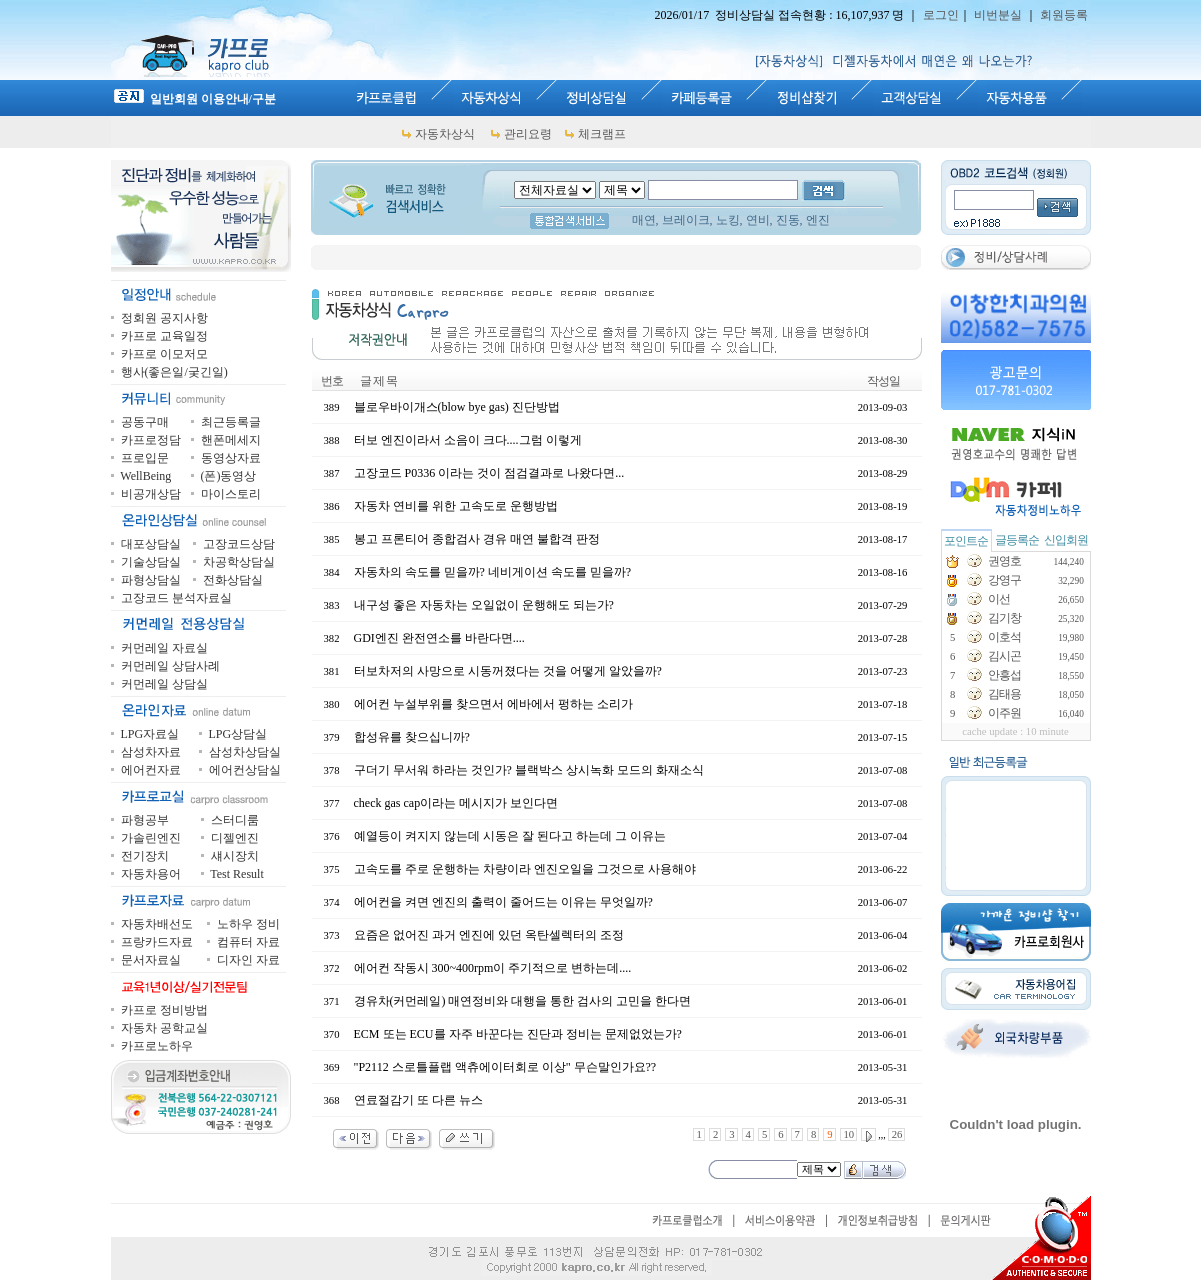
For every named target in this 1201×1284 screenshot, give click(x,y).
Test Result (237, 874)
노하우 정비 (248, 924)
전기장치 (145, 856)
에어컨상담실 (245, 770)
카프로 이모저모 (164, 354)
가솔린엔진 (151, 838)
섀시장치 (235, 856)
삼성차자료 (151, 752)
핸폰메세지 (231, 440)
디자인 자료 (248, 960)
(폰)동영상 (229, 476)
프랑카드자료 (157, 942)
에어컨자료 (151, 770)
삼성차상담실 (245, 752)
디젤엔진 (235, 838)
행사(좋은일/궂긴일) (174, 372)
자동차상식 (445, 134)
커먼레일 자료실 (164, 648)
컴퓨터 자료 (248, 942)
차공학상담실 (239, 562)
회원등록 (1064, 15)
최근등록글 (231, 422)
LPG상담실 (238, 734)
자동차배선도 (157, 924)
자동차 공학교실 (164, 1028)
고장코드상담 (239, 544)
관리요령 (528, 134)
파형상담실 (151, 580)
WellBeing (145, 476)
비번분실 (998, 15)
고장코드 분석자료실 (176, 598)
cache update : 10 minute (1015, 731)
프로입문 (145, 458)
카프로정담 (151, 440)
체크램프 (602, 134)
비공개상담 (151, 494)
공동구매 (145, 422)
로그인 (941, 15)
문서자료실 (151, 960)
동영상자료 (231, 458)
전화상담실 (233, 580)
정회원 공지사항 (164, 318)
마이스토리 (231, 494)
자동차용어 (151, 874)
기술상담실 (151, 562)
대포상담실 (151, 544)
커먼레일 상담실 (164, 684)
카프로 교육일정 (164, 336)
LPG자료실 (150, 734)
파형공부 (145, 820)
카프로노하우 (157, 1046)
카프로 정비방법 (164, 1010)
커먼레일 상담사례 (170, 666)
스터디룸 (235, 820)
